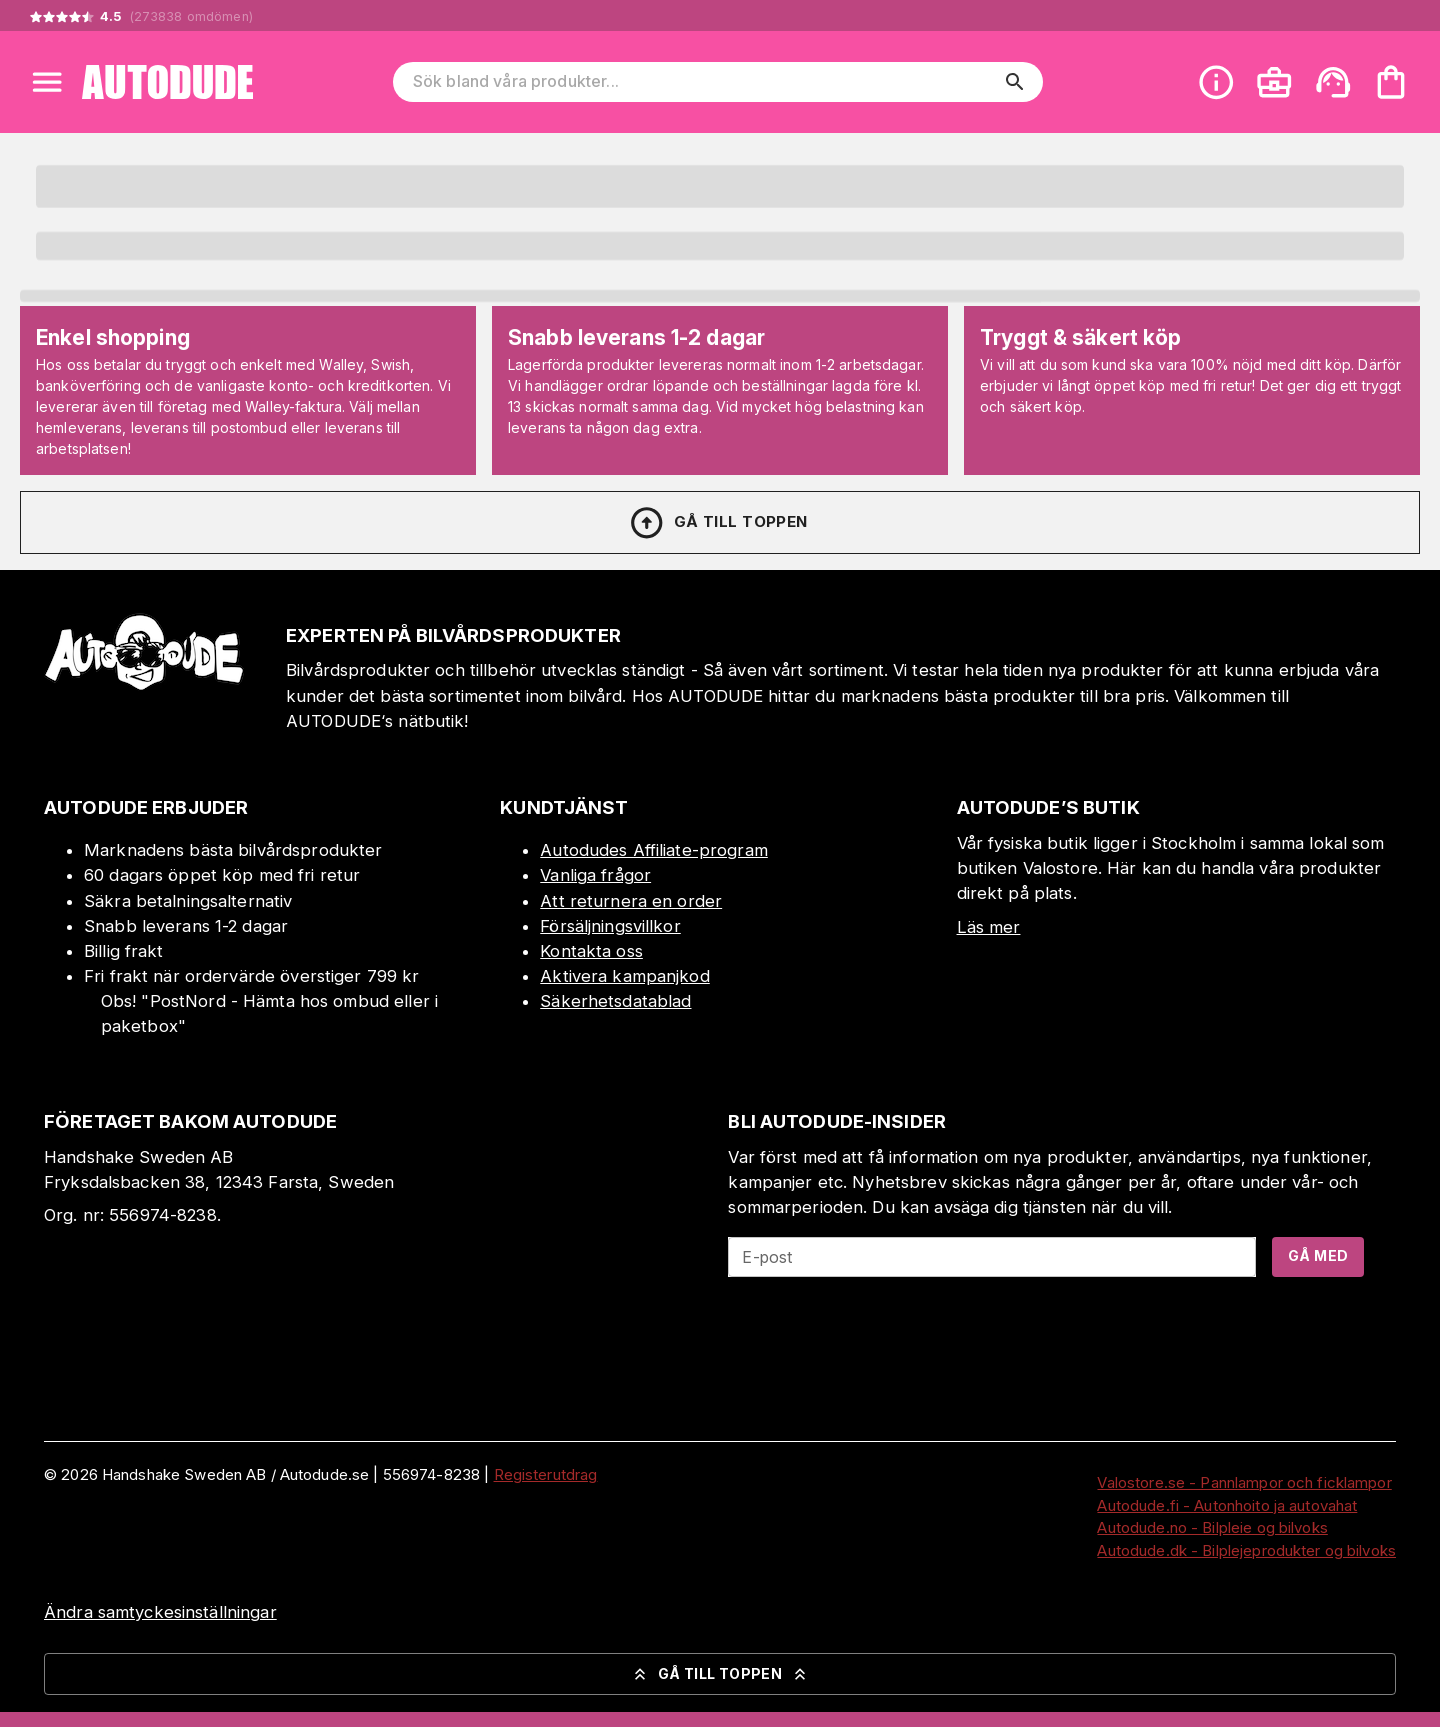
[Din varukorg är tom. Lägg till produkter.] (1391, 82)
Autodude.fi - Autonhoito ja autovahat (1227, 1505)
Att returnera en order (631, 901)
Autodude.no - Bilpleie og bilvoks (1212, 1527)
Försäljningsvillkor (610, 926)
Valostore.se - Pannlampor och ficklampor (1244, 1482)
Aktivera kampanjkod (625, 976)
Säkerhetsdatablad (615, 1001)
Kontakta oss (591, 951)
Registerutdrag (546, 1474)
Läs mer (989, 927)
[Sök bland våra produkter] (704, 82)
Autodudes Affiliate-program (654, 850)
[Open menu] (47, 82)
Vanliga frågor (595, 875)
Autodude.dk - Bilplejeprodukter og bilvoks (1246, 1550)
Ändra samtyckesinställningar (160, 1612)
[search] (1015, 82)
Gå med (1318, 1255)
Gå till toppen (718, 523)
